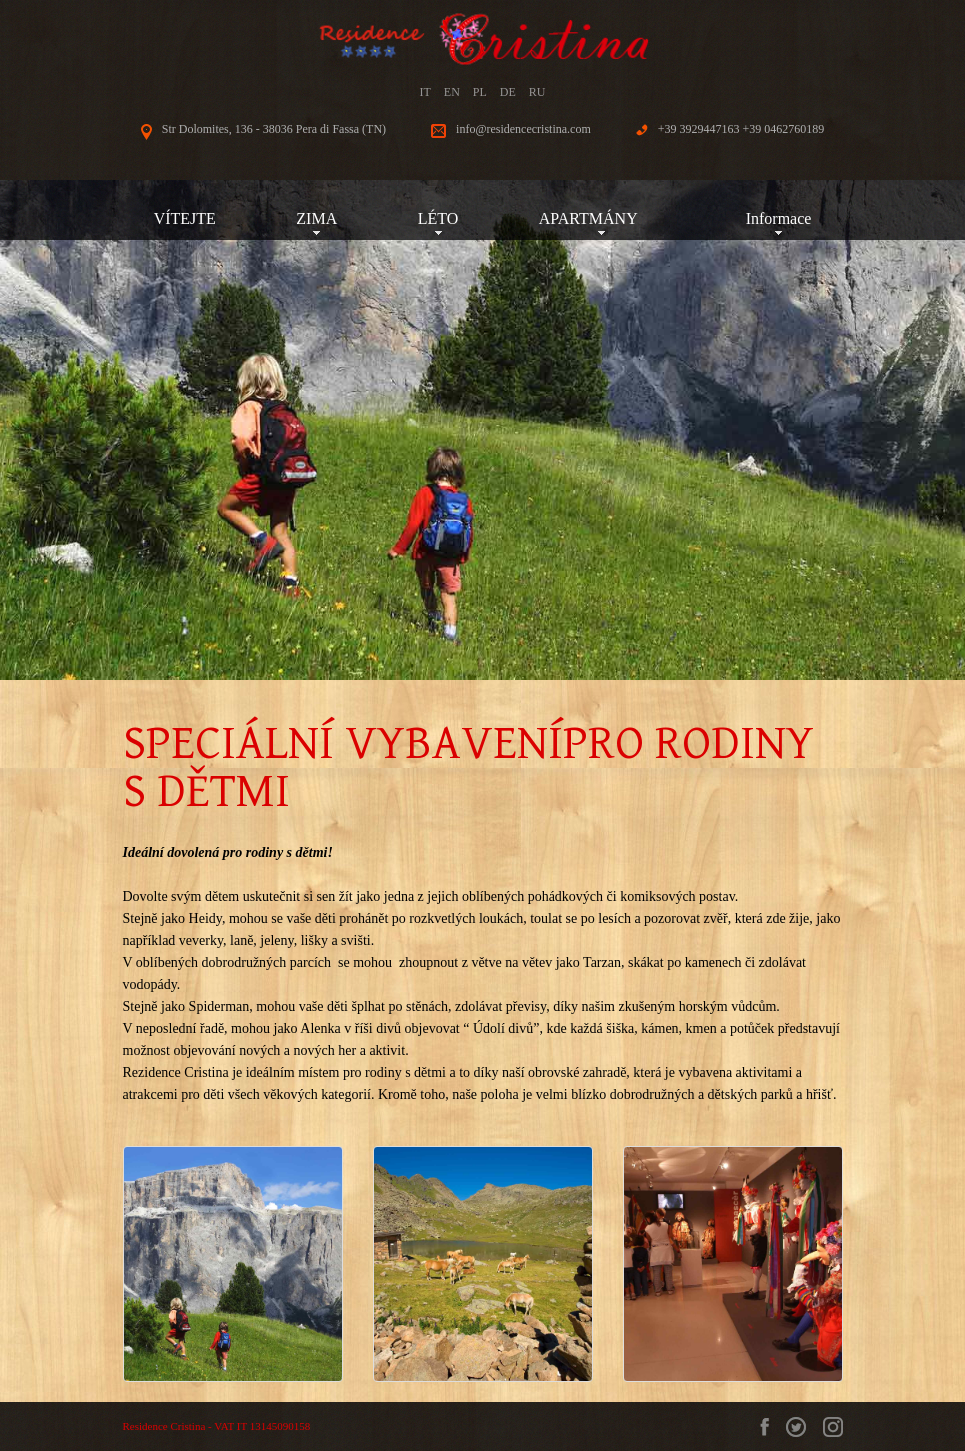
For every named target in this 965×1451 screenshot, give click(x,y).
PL (480, 92)
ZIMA (316, 218)
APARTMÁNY (602, 218)
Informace (779, 218)
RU (537, 92)
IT (424, 92)
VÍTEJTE (185, 218)
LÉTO (438, 218)
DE (508, 92)
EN (452, 92)
